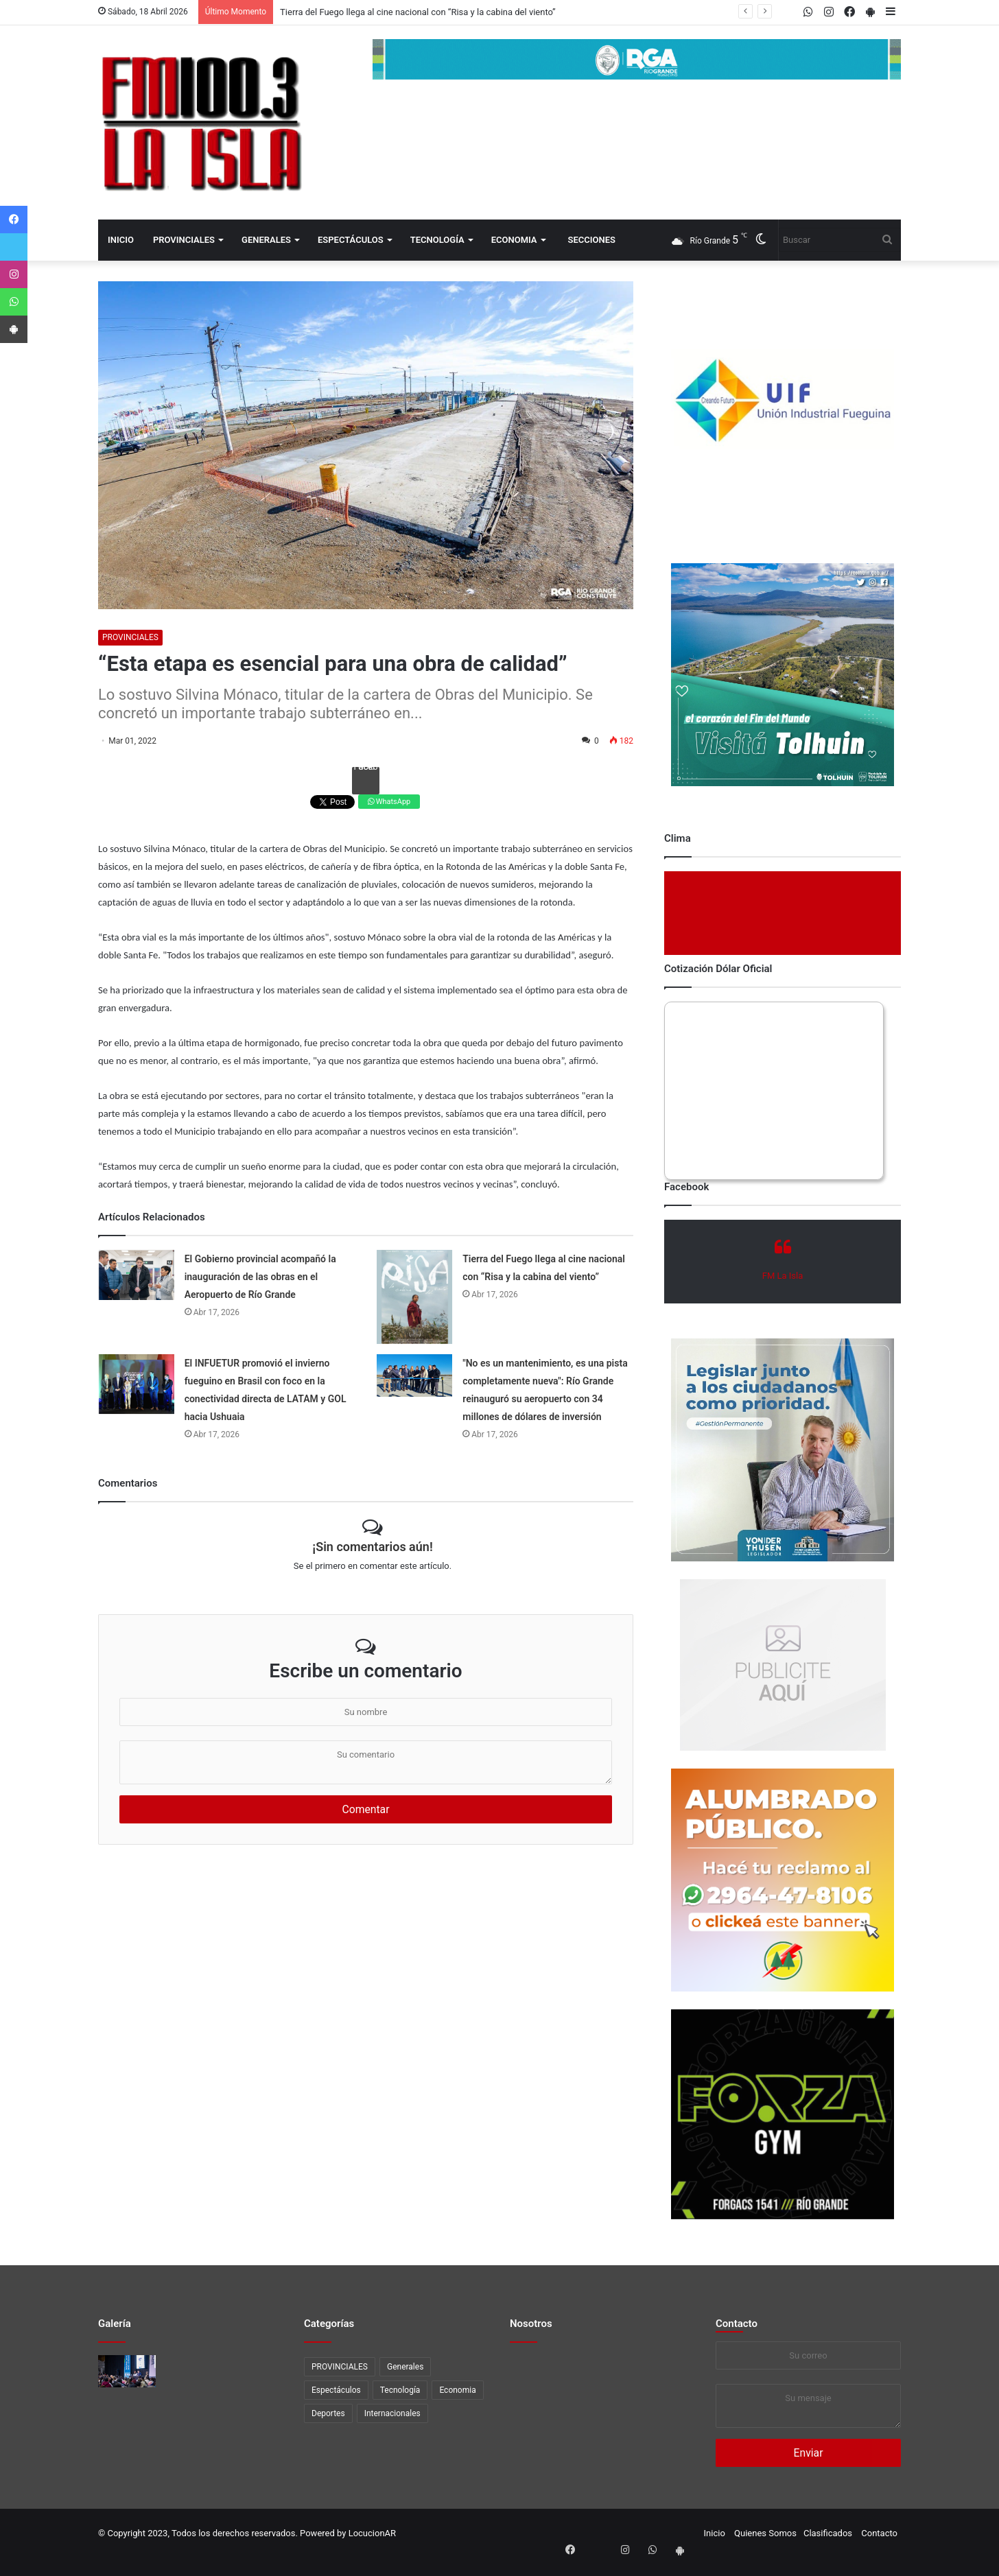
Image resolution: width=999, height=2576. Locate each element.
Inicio (121, 240)
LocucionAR (372, 2533)
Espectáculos (351, 240)
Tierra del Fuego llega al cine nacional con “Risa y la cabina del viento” (418, 12)
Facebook (365, 769)
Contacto (736, 2323)
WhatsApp (389, 801)
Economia (514, 240)
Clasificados (827, 2533)
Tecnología (437, 240)
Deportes (328, 2413)
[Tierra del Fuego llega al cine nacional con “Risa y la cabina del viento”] (414, 1297)
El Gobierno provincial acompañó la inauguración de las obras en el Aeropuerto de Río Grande (260, 1276)
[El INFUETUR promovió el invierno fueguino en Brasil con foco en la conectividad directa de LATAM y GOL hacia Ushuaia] (136, 1384)
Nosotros (531, 2323)
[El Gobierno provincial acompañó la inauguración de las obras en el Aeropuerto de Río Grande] (136, 1275)
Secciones (591, 240)
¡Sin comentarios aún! (372, 1546)
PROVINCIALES (184, 240)
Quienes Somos (765, 2533)
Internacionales (392, 2413)
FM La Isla (782, 1276)
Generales (266, 240)
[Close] (918, 2568)
